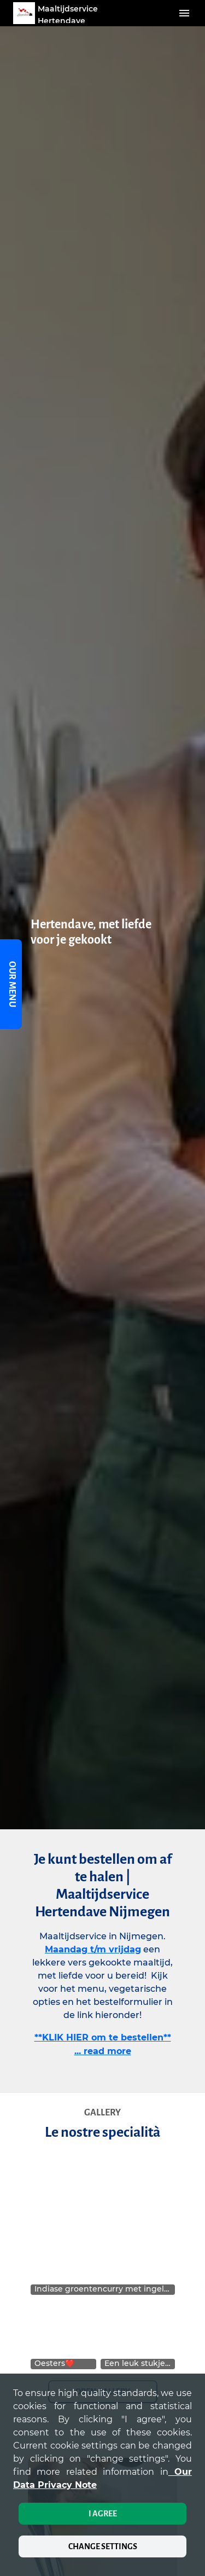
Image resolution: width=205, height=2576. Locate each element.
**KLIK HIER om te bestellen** (102, 2037)
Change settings (102, 2546)
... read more (102, 2051)
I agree (103, 2513)
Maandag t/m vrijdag (93, 1949)
